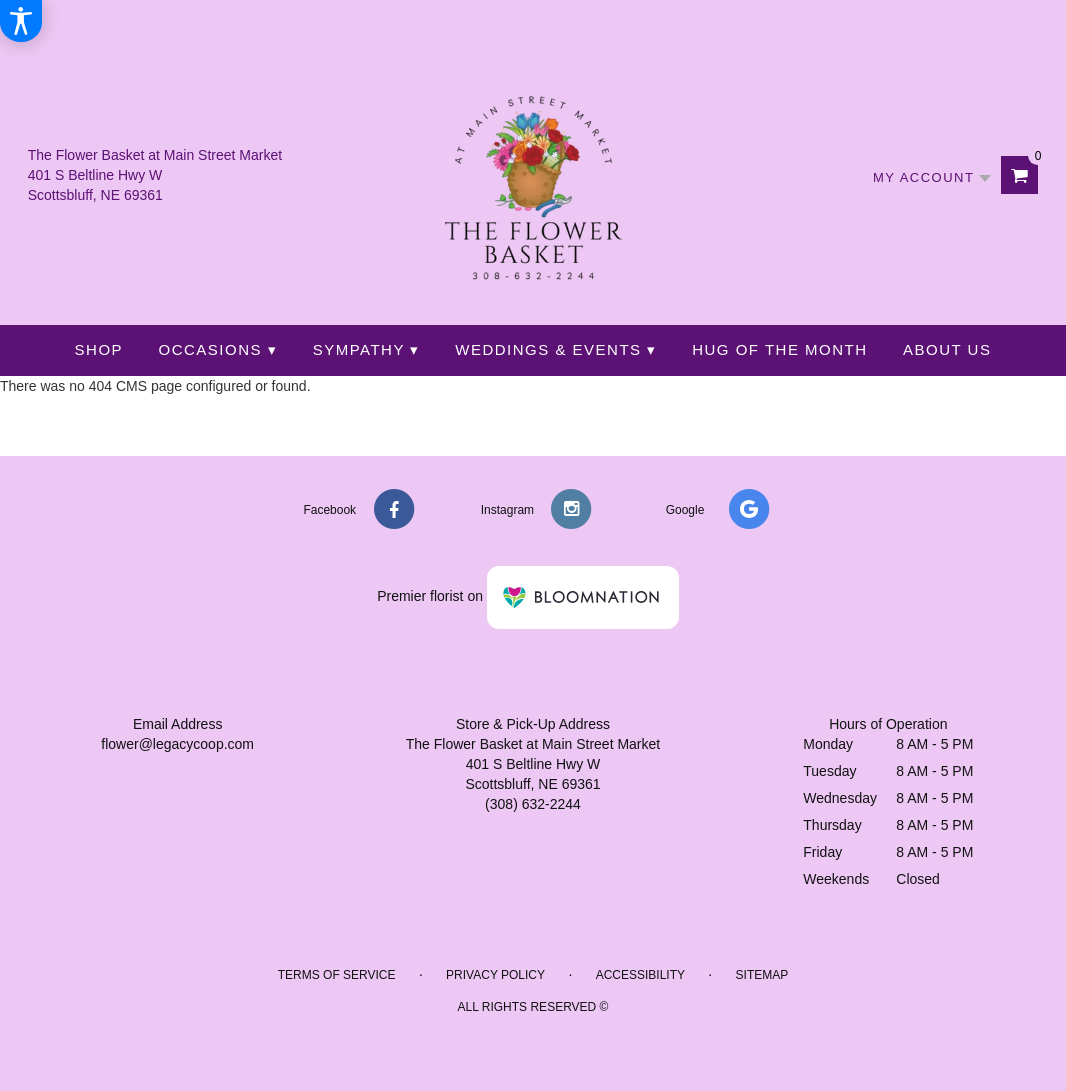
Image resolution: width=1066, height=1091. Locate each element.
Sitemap (762, 975)
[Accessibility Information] (21, 21)
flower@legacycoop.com (177, 744)
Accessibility (640, 975)
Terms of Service (337, 975)
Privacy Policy (495, 975)
